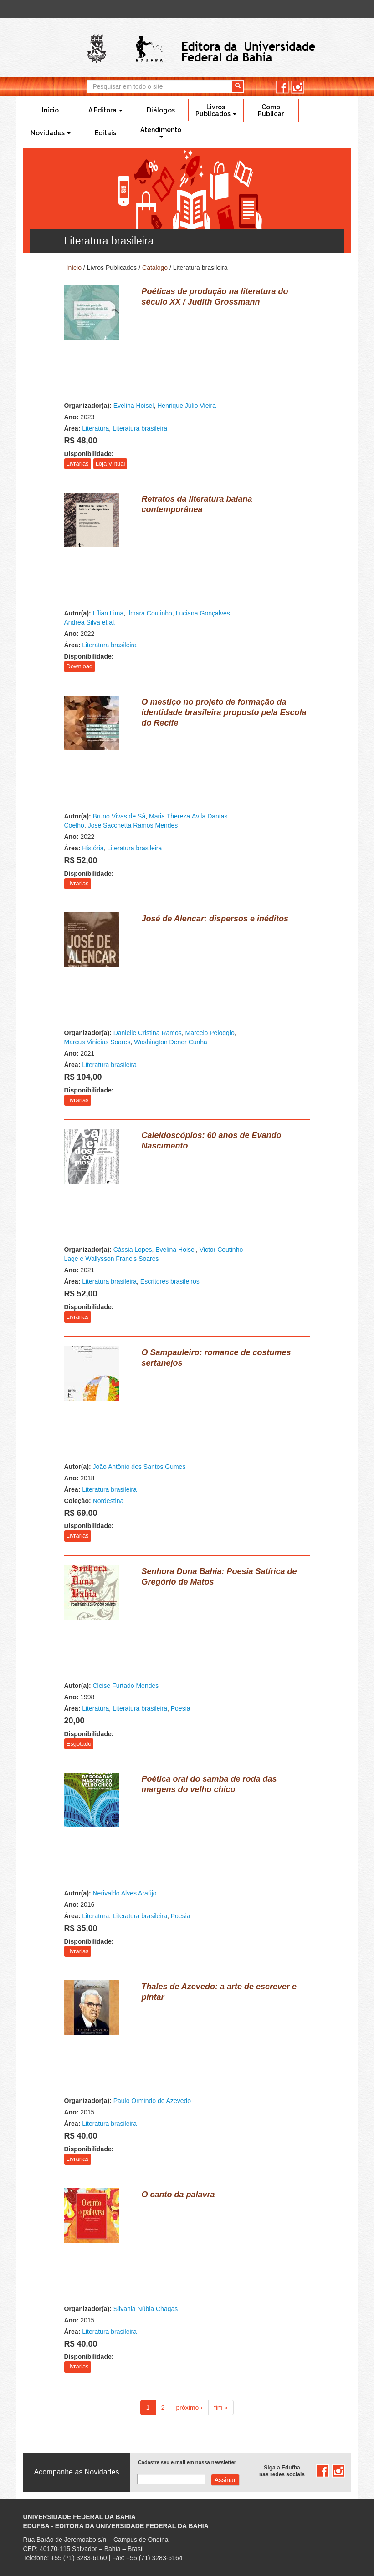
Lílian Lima (108, 613)
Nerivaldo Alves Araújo (125, 1893)
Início (50, 110)
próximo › (189, 2407)
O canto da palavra (178, 2194)
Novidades (51, 133)
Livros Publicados (215, 110)
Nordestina (108, 1500)
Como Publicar (271, 110)
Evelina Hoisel (133, 405)
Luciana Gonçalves (203, 613)
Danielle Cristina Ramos (147, 1032)
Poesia (180, 1708)
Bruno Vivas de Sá (119, 816)
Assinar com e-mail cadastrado (225, 2480)
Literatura (95, 428)
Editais (105, 133)
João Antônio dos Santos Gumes (139, 1466)
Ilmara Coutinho (149, 613)
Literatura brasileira (140, 428)
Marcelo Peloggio (210, 1032)
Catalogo (155, 267)
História (92, 848)
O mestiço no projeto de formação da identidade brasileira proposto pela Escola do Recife (224, 712)
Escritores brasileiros (170, 1281)
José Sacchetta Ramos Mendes (133, 825)
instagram (297, 87)
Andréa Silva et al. (90, 622)
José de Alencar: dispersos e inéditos (215, 918)
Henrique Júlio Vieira (186, 405)
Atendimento (160, 132)
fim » (221, 2407)
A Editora (105, 110)
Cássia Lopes (132, 1249)
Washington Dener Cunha (170, 1042)
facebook (282, 87)
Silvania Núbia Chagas (145, 2308)
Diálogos (161, 110)
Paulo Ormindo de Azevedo (152, 2100)
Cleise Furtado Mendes (126, 1685)
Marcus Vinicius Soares (97, 1042)
